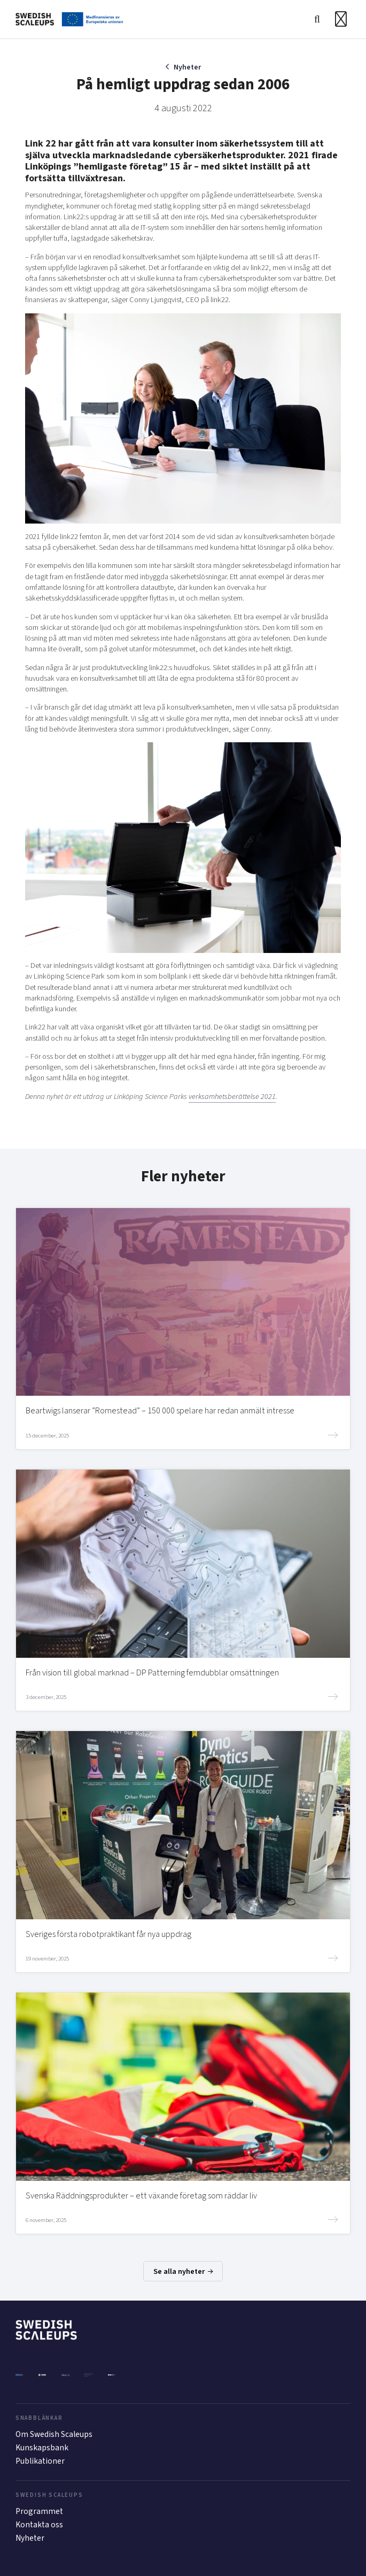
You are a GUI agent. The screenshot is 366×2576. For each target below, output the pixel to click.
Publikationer (40, 2461)
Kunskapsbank (41, 2448)
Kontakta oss (39, 2525)
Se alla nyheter (183, 2271)
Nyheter (187, 67)
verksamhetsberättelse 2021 (232, 1096)
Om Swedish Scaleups (53, 2434)
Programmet (39, 2511)
